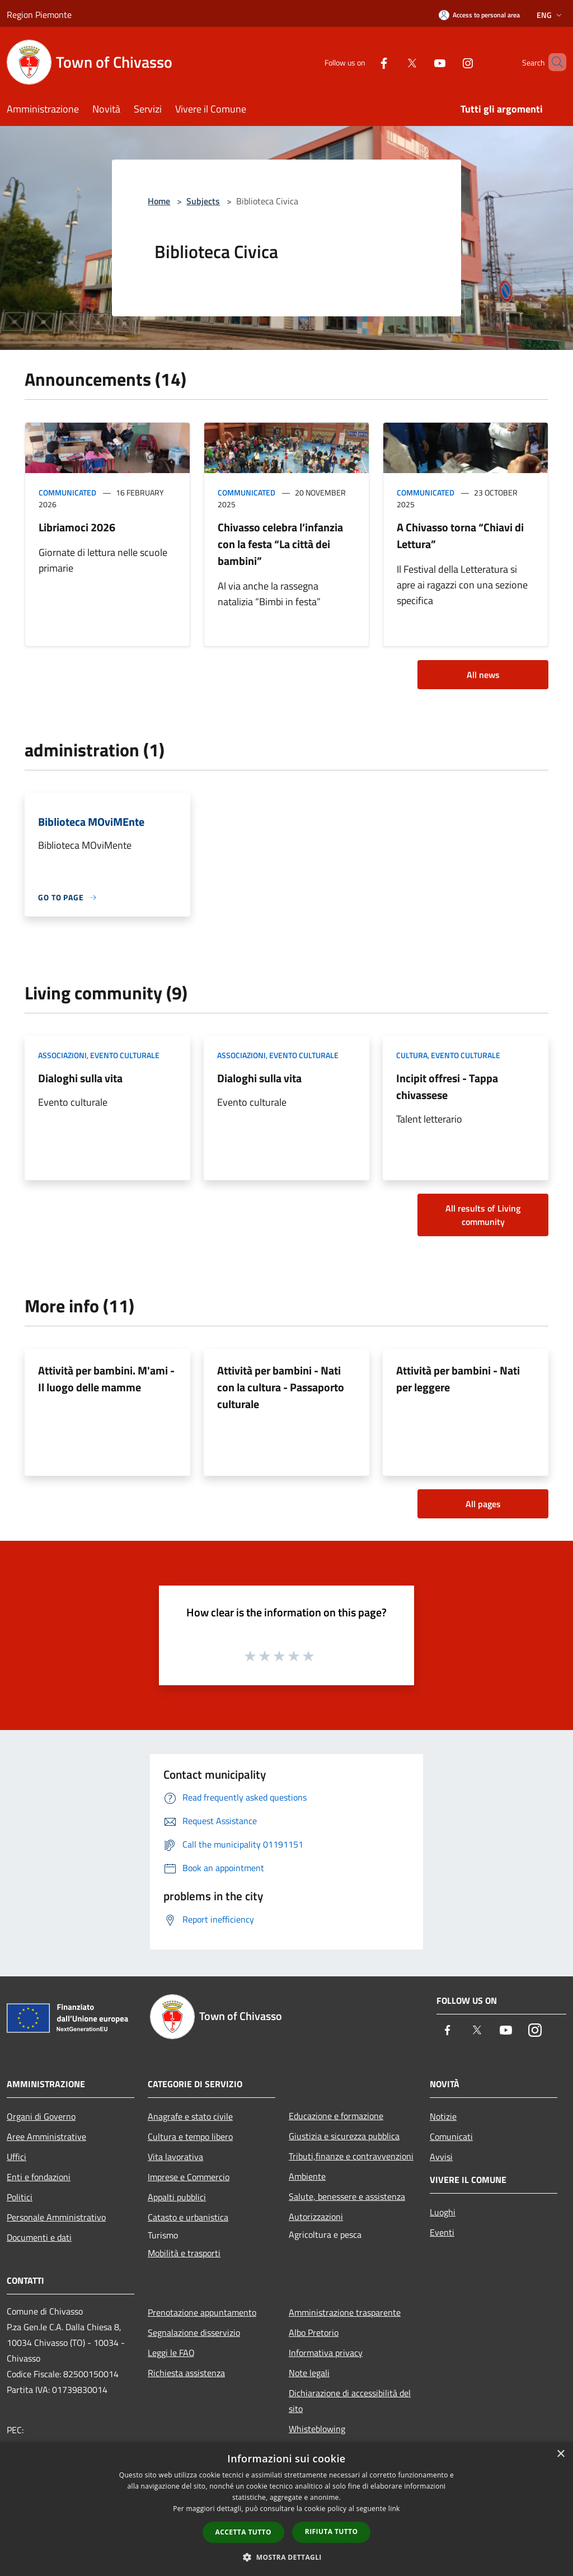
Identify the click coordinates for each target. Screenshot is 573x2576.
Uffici (16, 2156)
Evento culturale (124, 1055)
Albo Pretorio (314, 2332)
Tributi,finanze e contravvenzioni (351, 2156)
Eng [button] (550, 15)
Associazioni (62, 1055)
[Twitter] (393, 61)
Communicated (67, 492)
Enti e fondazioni (39, 2177)
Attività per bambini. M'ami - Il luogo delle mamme (106, 1379)
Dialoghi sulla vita (80, 1078)
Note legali (309, 2372)
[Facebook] (365, 61)
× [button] (560, 2454)
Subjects (203, 201)
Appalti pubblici (177, 2197)
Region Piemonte (39, 14)
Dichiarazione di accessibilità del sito (350, 2400)
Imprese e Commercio (188, 2177)
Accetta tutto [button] (243, 2532)
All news (483, 674)
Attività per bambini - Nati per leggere (458, 1379)
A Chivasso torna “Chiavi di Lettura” (460, 535)
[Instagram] (449, 61)
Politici (19, 2197)
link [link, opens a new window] (394, 2508)
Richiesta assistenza (186, 2372)
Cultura (412, 1055)
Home (159, 201)
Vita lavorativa (175, 2156)
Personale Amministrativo (56, 2217)
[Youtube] (421, 61)
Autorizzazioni (316, 2216)
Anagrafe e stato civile (190, 2116)
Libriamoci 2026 (77, 527)
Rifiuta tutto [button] (331, 2531)
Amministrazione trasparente (345, 2312)
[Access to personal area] (479, 15)
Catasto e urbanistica (188, 2217)
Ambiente (307, 2176)
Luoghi (442, 2212)
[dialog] (286, 2509)
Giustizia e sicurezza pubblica (344, 2136)
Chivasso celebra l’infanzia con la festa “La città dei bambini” (280, 543)
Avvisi (441, 2156)
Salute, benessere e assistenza (347, 2196)
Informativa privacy (326, 2352)
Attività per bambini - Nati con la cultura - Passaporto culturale (280, 1387)
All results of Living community (482, 1214)
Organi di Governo (41, 2116)
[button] (286, 2557)
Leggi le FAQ (171, 2352)
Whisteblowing (317, 2428)
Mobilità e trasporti (184, 2253)
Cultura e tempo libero (190, 2136)
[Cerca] (552, 62)
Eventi (442, 2232)
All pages (483, 1504)
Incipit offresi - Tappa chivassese (447, 1086)
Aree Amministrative (46, 2136)
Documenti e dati (39, 2237)
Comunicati (451, 2136)
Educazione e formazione (336, 2115)
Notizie (443, 2116)
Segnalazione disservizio (194, 2332)
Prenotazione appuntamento (202, 2312)
